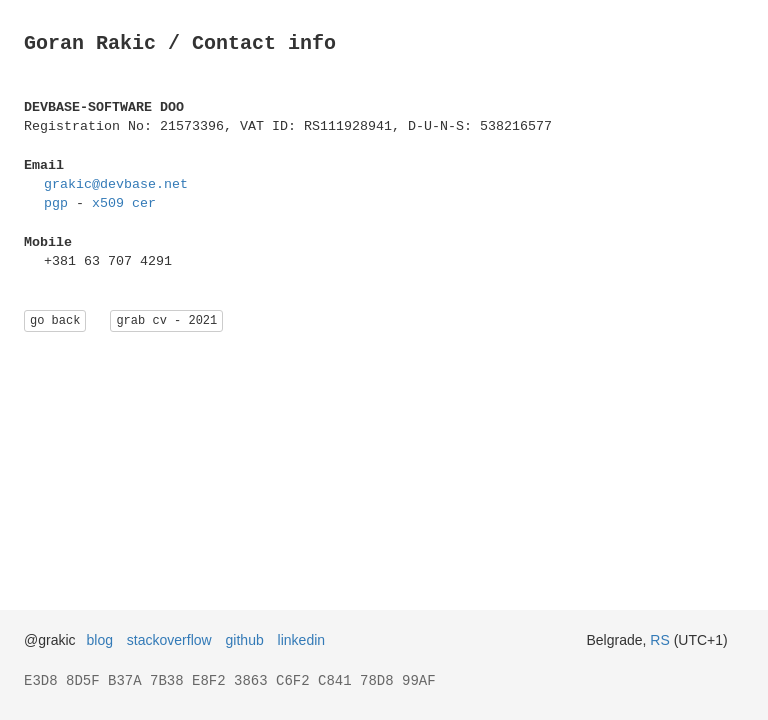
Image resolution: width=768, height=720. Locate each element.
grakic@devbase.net (116, 184)
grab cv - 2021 (166, 320)
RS (659, 640)
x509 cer (124, 203)
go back (55, 320)
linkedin (301, 640)
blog (100, 640)
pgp (56, 203)
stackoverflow (169, 640)
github (245, 640)
